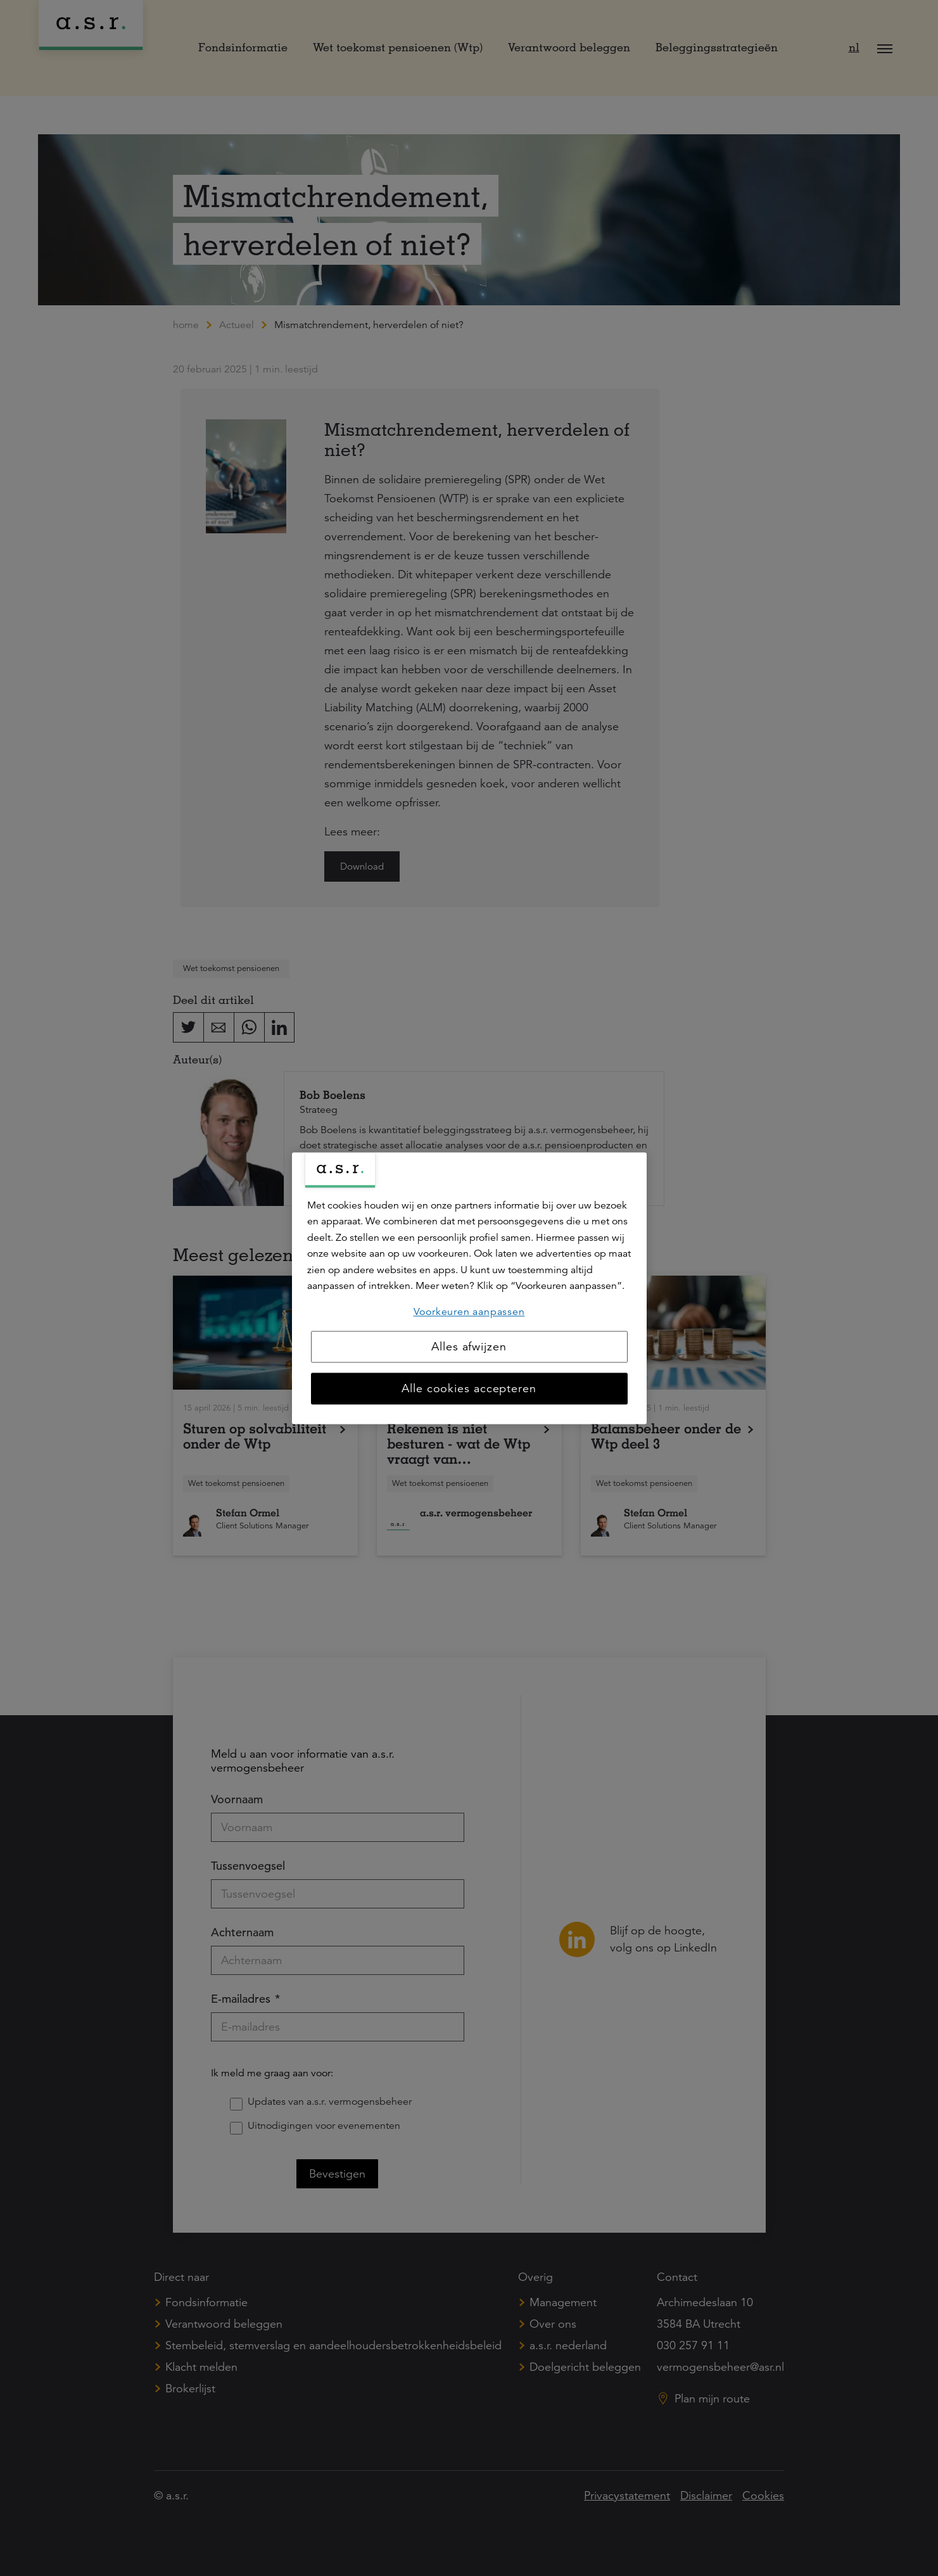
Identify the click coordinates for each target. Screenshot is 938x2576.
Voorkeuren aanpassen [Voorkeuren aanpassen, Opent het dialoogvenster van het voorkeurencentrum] (469, 1311)
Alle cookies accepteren (469, 1388)
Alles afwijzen (469, 1347)
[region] (469, 1288)
